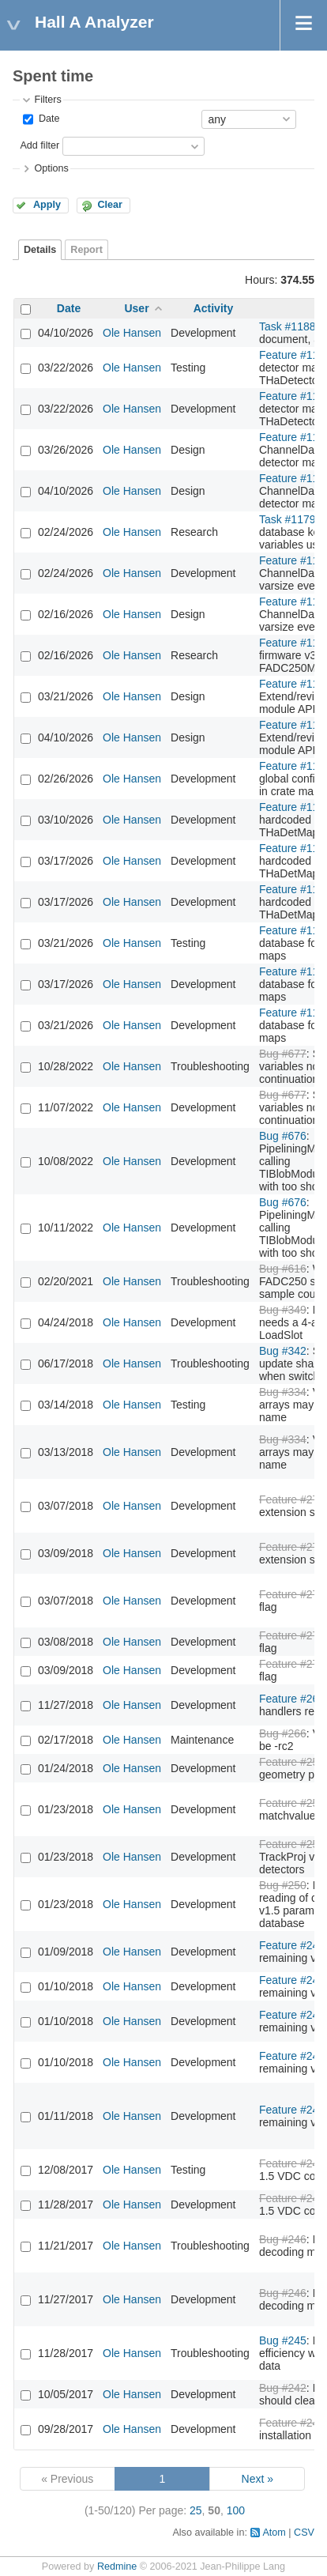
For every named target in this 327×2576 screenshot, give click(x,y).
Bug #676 (282, 1136)
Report (86, 249)
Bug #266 (282, 1733)
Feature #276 (292, 1499)
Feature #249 (292, 1945)
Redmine (117, 2566)
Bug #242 (282, 2388)
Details (40, 249)
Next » (257, 2478)
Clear (109, 204)
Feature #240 (292, 2422)
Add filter (39, 145)
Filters (47, 99)
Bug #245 (282, 2340)
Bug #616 (282, 1268)
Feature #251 (292, 1844)
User (136, 308)
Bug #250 (282, 1885)
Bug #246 (282, 2239)
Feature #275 (292, 1594)
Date (47, 118)
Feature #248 (292, 2163)
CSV (304, 2532)
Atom (273, 2532)
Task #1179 (287, 519)
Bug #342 (282, 1351)
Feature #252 (292, 1803)
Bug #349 (282, 1309)
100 (236, 2510)
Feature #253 (292, 1762)
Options (51, 168)
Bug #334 (282, 1392)
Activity (214, 308)
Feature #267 (292, 1698)
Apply (47, 204)
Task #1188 (287, 326)
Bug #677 (282, 1053)
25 (196, 2510)
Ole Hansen (132, 332)
